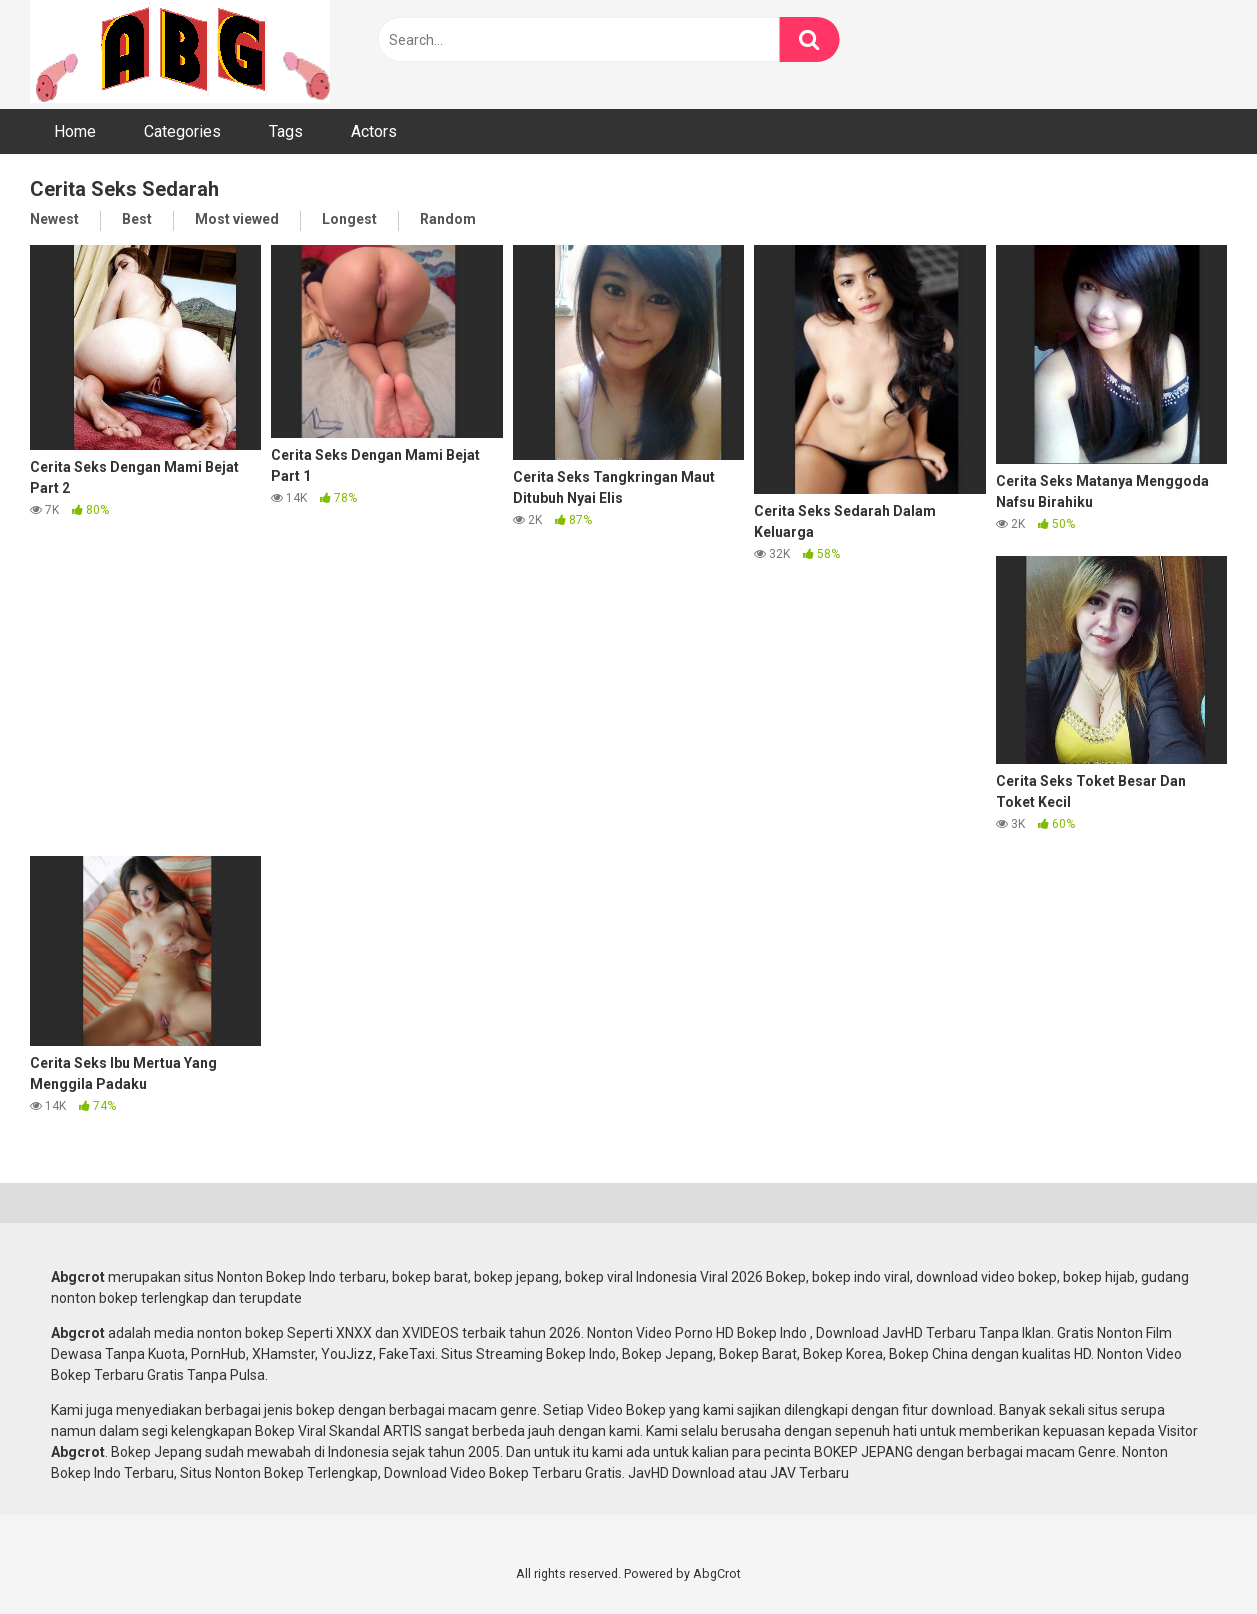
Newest (54, 219)
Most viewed (237, 219)
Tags (286, 131)
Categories (182, 131)
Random (448, 219)
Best (137, 219)
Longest (349, 219)
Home (75, 131)
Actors (374, 131)
